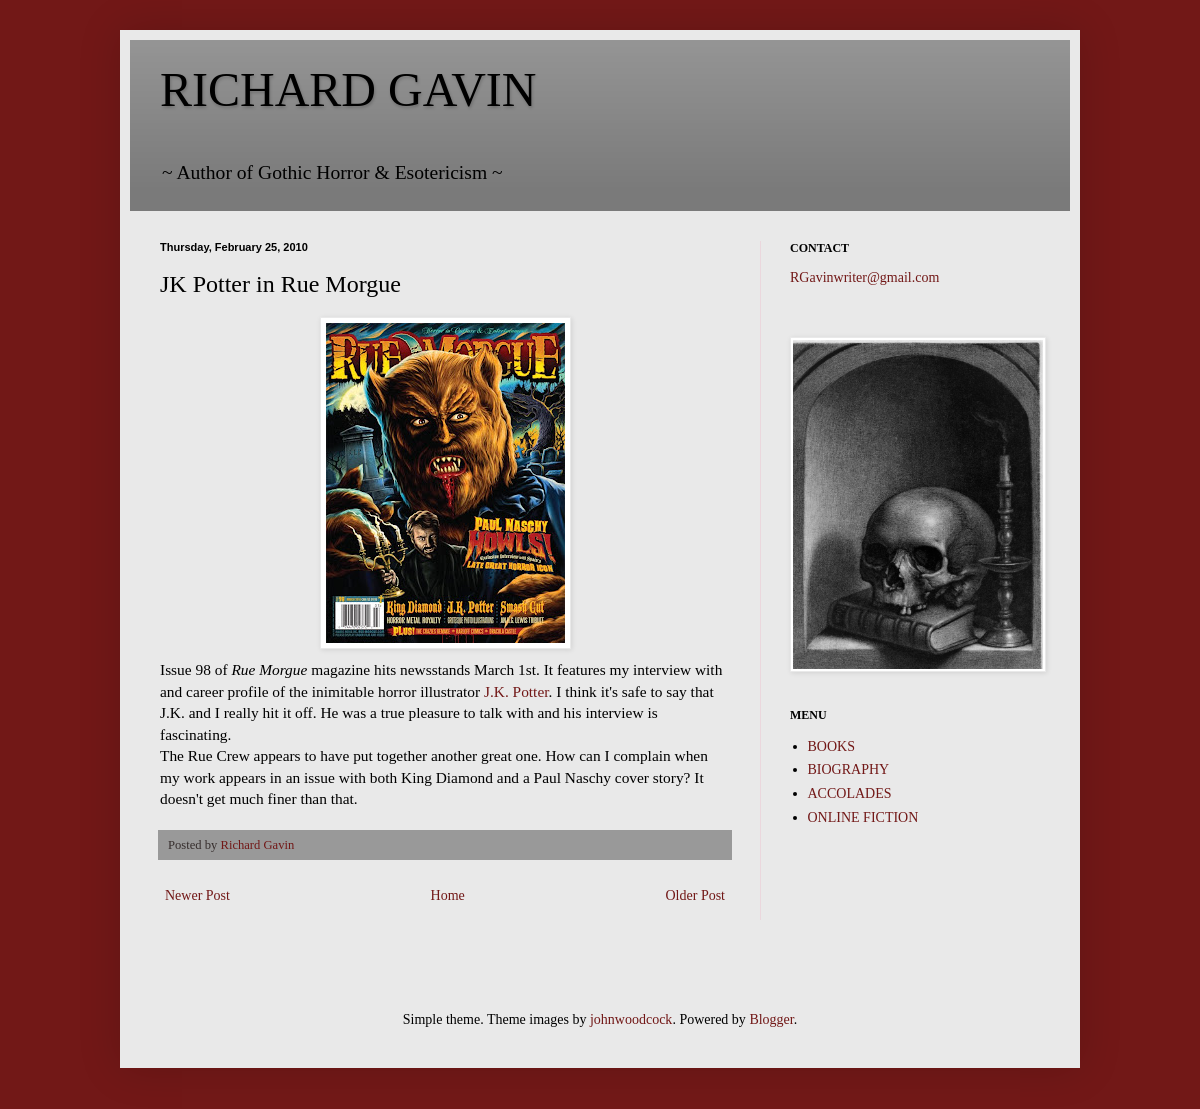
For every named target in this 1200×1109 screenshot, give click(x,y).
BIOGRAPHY (849, 769)
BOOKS (831, 746)
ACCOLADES (850, 793)
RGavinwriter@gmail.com (864, 277)
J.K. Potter (516, 691)
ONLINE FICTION (863, 817)
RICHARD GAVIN (348, 89)
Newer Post (197, 895)
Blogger (771, 1019)
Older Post (696, 895)
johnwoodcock (631, 1019)
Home (448, 895)
